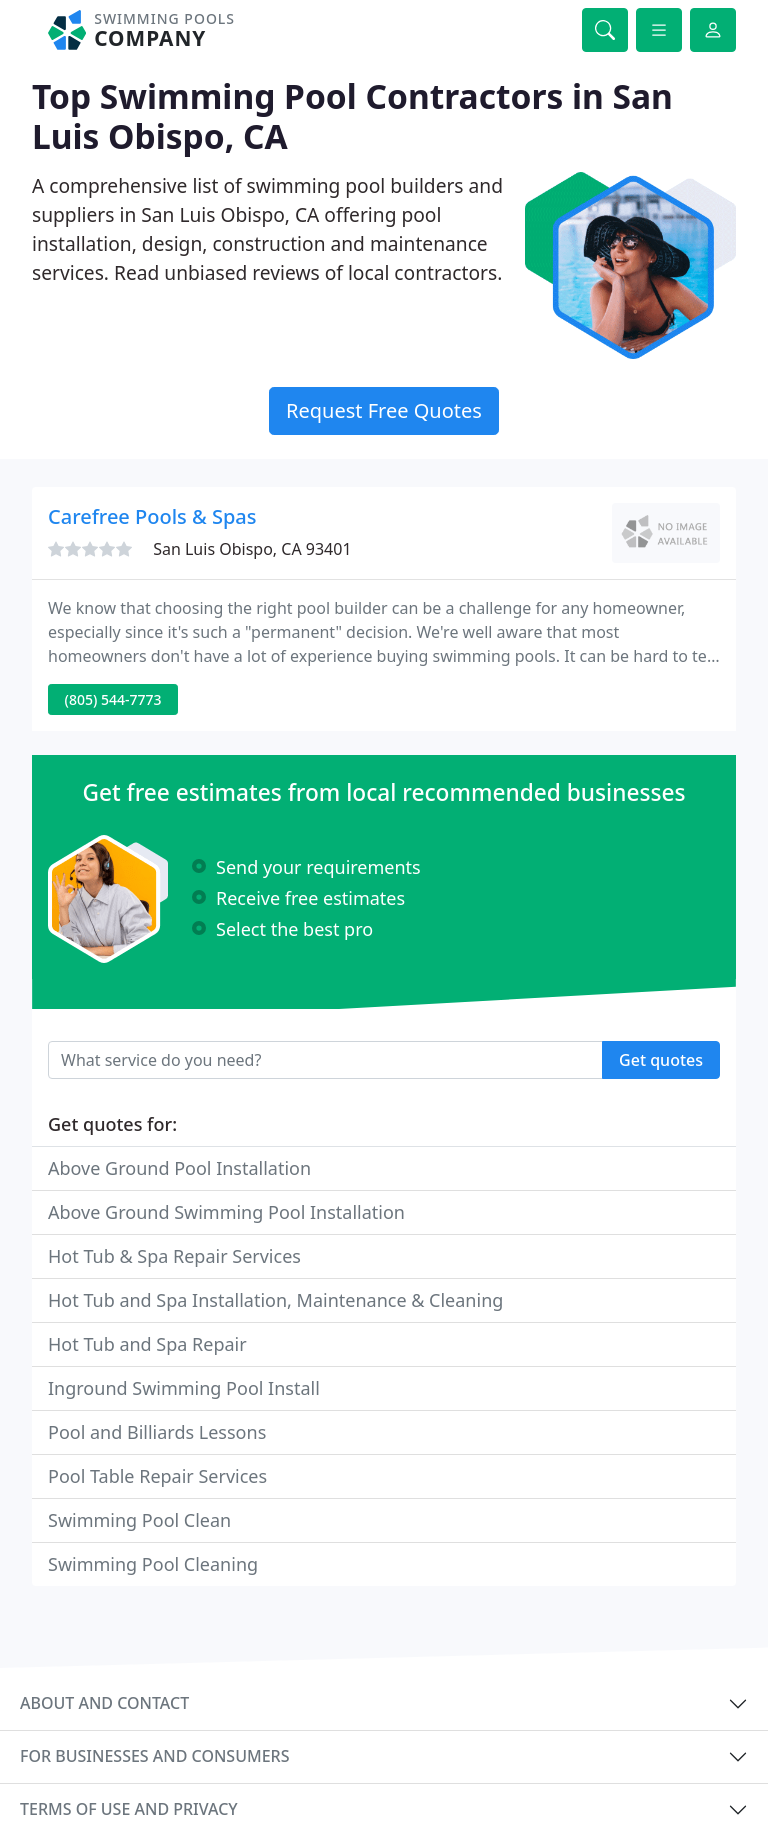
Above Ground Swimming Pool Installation (226, 1212)
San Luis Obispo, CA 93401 (252, 549)
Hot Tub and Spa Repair (147, 1344)
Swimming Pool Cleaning (153, 1564)
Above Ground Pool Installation (179, 1168)
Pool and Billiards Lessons (157, 1432)
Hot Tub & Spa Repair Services (174, 1256)
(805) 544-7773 (113, 699)
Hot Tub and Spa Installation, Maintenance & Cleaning (275, 1300)
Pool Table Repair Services (157, 1476)
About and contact (104, 1703)
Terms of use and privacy (129, 1809)
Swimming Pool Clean (139, 1520)
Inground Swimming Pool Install (184, 1388)
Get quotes (661, 1060)
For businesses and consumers (154, 1756)
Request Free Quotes (384, 410)
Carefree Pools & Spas (152, 516)
